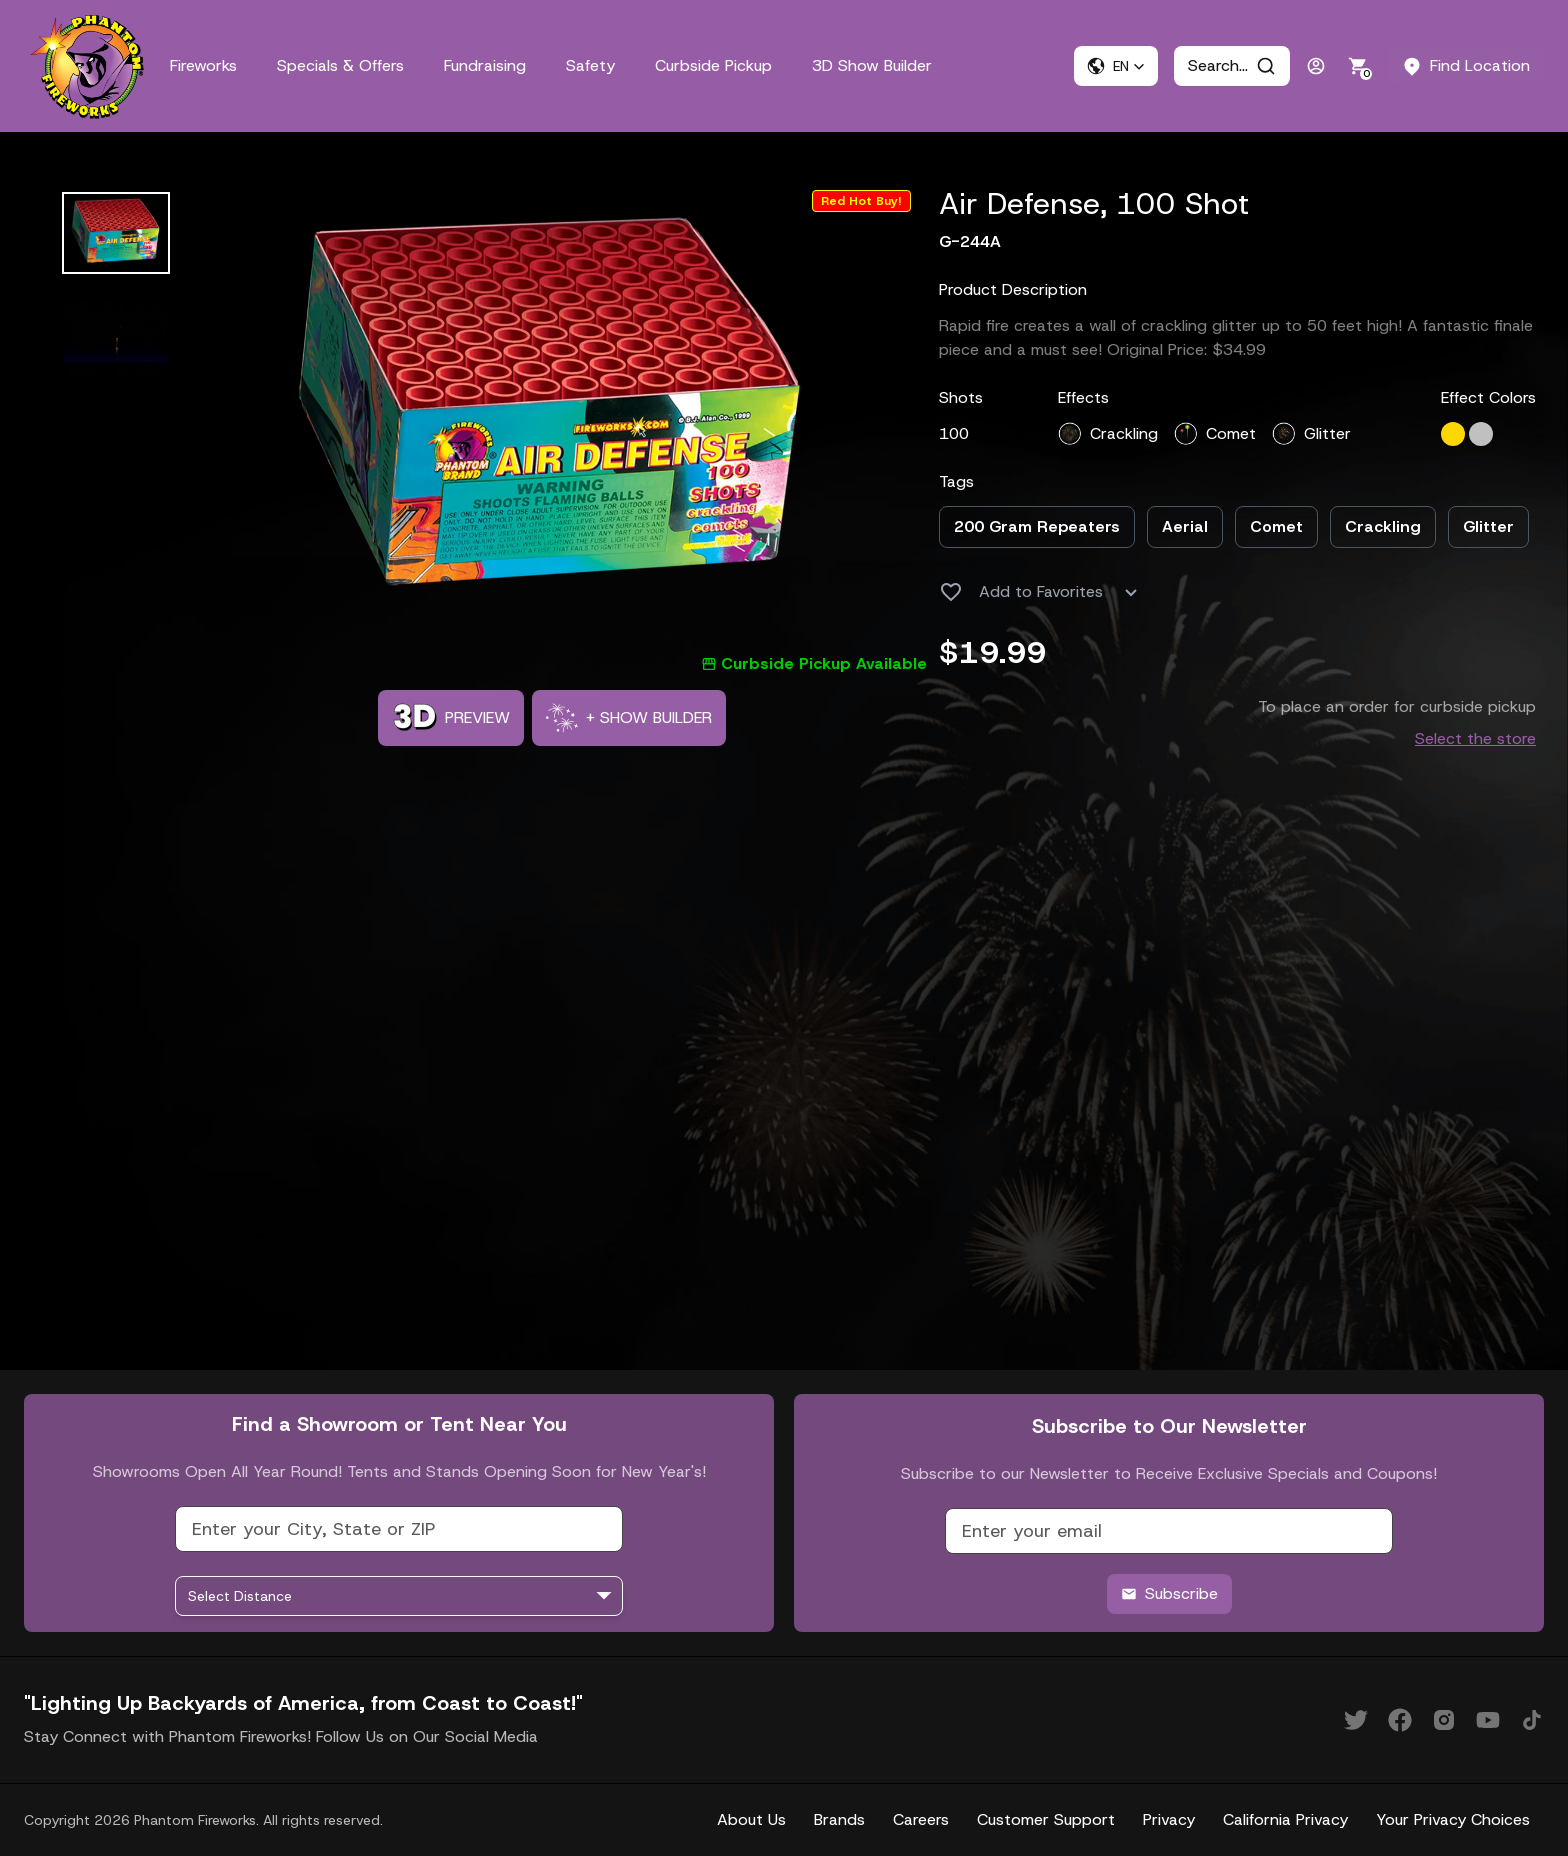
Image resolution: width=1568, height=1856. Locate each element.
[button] (1116, 66)
